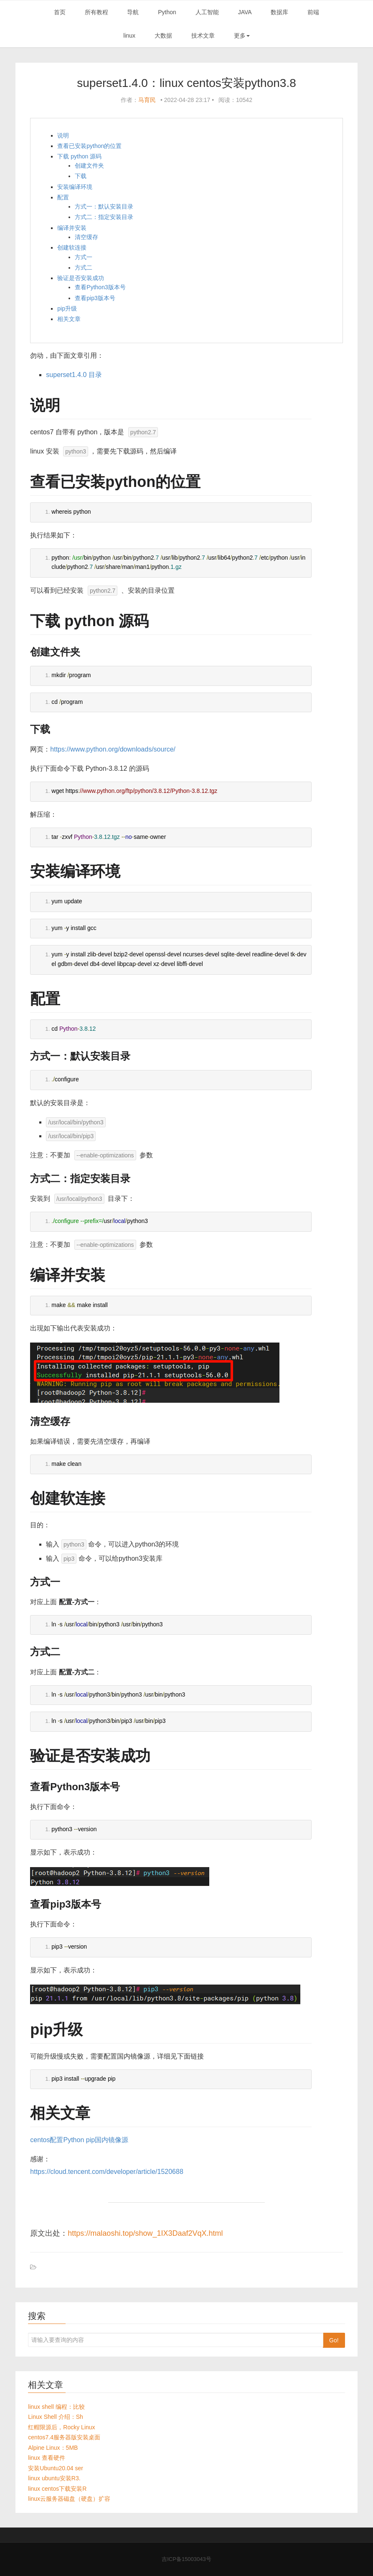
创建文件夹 (89, 165)
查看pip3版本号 (95, 298)
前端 (313, 12)
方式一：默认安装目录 (104, 206)
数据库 (279, 12)
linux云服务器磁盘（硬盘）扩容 (69, 2498)
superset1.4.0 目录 (73, 374)
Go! (334, 2340)
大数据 (163, 35)
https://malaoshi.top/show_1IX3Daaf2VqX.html (145, 2233)
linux (129, 35)
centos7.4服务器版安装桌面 (64, 2437)
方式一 (83, 257)
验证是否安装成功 (80, 278)
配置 (63, 197)
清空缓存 (86, 237)
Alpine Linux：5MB (53, 2447)
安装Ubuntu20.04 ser (55, 2468)
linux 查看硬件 (46, 2457)
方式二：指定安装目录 (104, 217)
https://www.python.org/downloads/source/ (112, 749)
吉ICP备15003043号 (186, 2559)
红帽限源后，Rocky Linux (61, 2427)
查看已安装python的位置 (89, 146)
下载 (80, 176)
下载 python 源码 (79, 156)
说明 (63, 135)
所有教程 (96, 12)
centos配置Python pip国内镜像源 (79, 2139)
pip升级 (67, 308)
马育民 (147, 100)
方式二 (83, 267)
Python (167, 12)
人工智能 (207, 12)
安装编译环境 (74, 186)
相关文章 (69, 319)
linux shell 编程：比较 (56, 2406)
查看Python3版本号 (100, 287)
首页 (60, 12)
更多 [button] (242, 35)
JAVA (245, 12)
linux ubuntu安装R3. (54, 2478)
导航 (133, 12)
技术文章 (203, 35)
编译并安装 (71, 227)
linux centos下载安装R (57, 2488)
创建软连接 (71, 247)
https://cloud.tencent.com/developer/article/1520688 (106, 2171)
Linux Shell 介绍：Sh (55, 2416)
